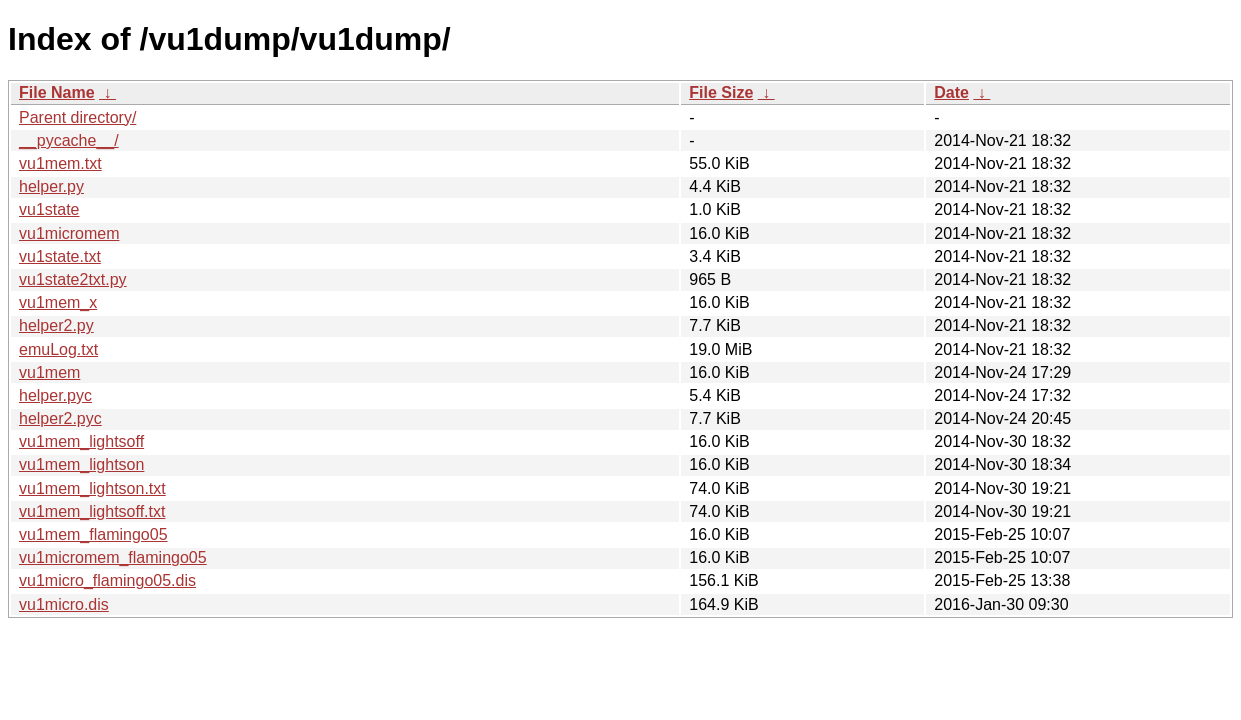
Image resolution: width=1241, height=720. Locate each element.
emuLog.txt (58, 349)
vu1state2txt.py (73, 279)
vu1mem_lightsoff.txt (92, 511)
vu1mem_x (58, 302)
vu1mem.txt (60, 163)
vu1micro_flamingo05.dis (107, 580)
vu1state (49, 209)
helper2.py (56, 325)
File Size (721, 92)
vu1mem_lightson (81, 464)
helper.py (51, 186)
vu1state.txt (60, 256)
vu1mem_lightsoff (81, 441)
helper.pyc (55, 395)
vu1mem (49, 372)
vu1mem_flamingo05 (93, 534)
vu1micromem (69, 233)
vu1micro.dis (64, 604)
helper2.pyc (60, 418)
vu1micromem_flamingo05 (113, 557)
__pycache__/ (69, 140)
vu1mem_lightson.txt (92, 488)
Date (951, 92)
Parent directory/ (77, 117)
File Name (57, 92)
